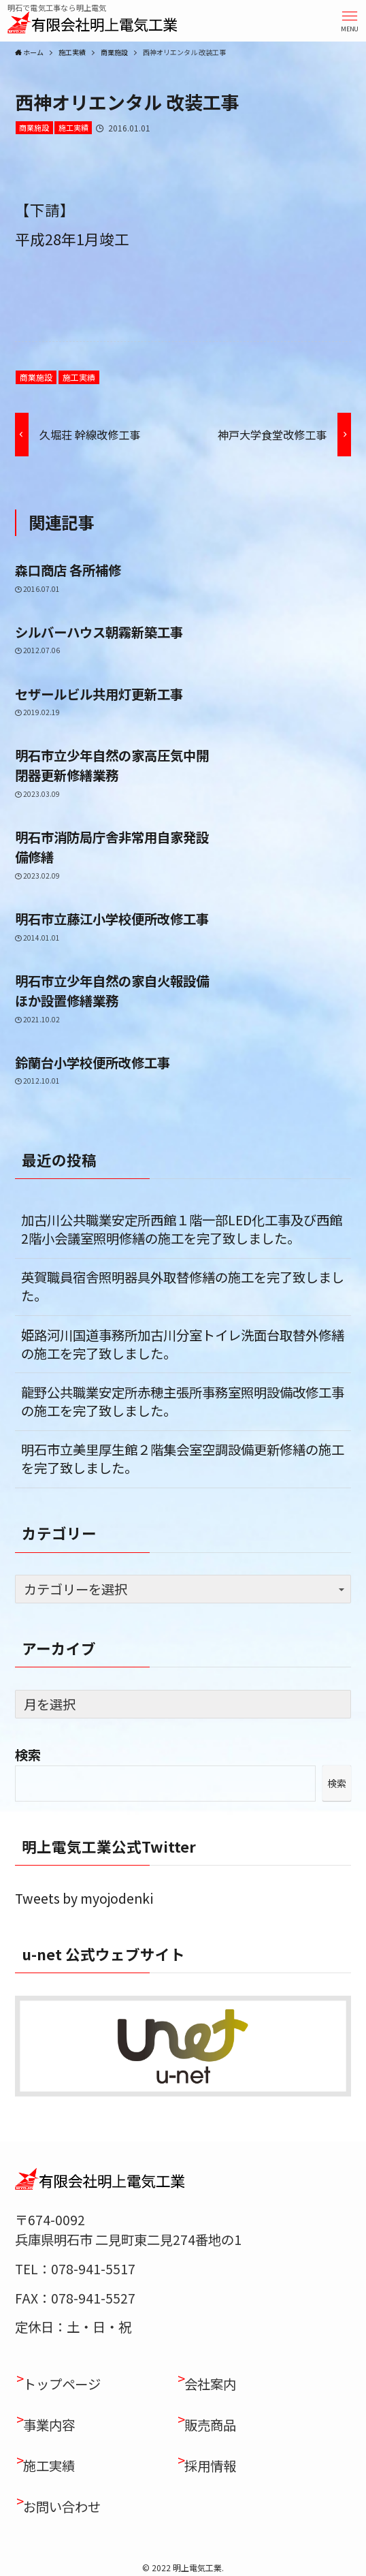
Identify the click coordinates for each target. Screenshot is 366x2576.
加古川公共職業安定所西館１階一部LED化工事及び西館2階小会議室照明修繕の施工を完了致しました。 (181, 1229)
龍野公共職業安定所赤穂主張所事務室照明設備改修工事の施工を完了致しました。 (182, 1401)
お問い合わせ (62, 2506)
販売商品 (210, 2424)
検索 (28, 1754)
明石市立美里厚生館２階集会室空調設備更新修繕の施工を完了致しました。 (182, 1458)
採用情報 (210, 2465)
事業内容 (49, 2424)
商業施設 (34, 127)
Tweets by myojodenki (84, 1898)
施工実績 (73, 127)
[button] (349, 20)
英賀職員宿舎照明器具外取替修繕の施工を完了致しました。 (182, 1286)
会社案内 (210, 2383)
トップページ (62, 2383)
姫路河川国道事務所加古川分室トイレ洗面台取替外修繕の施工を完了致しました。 (182, 1344)
